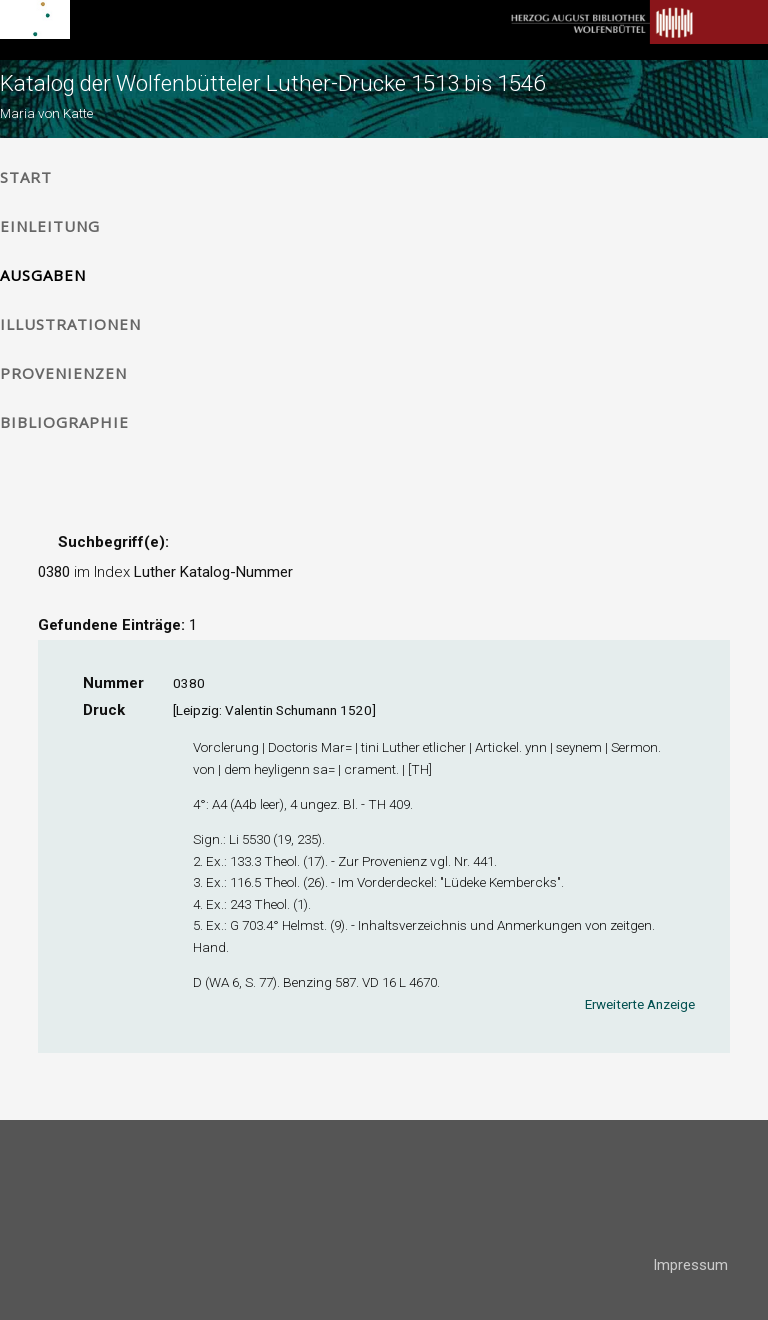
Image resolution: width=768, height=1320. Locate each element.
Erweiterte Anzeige (640, 1004)
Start (26, 177)
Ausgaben (43, 275)
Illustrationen (70, 324)
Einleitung (50, 226)
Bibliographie (64, 422)
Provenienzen (63, 373)
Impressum (690, 1265)
